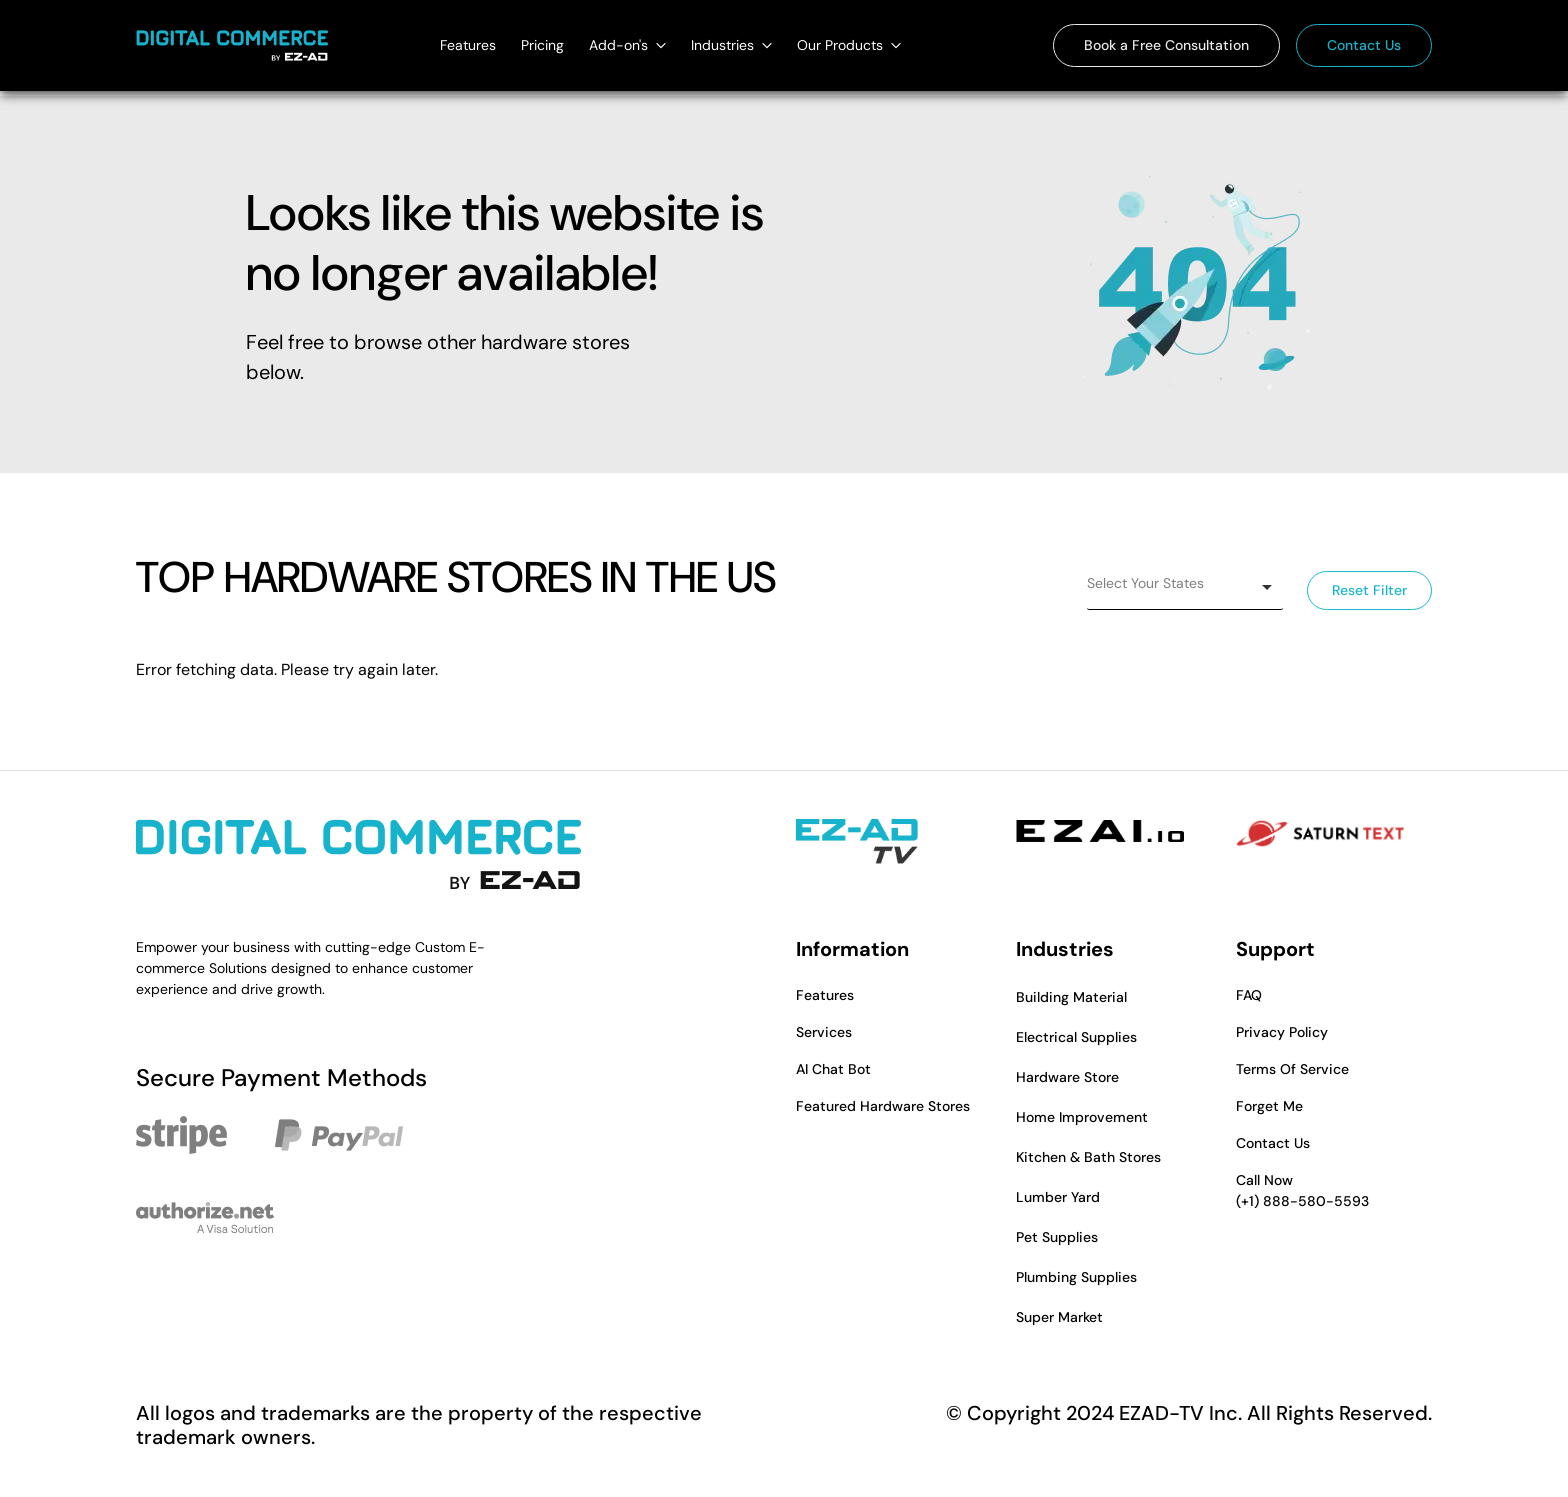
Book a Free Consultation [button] (1166, 45)
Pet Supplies (1057, 1237)
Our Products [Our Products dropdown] (849, 45)
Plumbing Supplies (1076, 1277)
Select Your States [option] (1145, 583)
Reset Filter (1369, 591)
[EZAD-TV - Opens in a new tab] (857, 842)
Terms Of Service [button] (1292, 1069)
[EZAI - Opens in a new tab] (1100, 831)
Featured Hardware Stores (883, 1106)
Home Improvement (1082, 1117)
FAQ (1249, 995)
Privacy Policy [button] (1282, 1032)
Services (824, 1032)
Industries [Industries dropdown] (731, 45)
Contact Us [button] (1364, 45)
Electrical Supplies (1076, 1037)
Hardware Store (1067, 1077)
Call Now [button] (1334, 1191)
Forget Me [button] (1269, 1106)
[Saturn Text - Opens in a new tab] (1320, 834)
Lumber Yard (1058, 1197)
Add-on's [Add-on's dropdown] (627, 45)
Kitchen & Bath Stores (1088, 1157)
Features (468, 45)
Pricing (542, 45)
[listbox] (1185, 588)
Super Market (1059, 1317)
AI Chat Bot (833, 1069)
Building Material (1071, 997)
